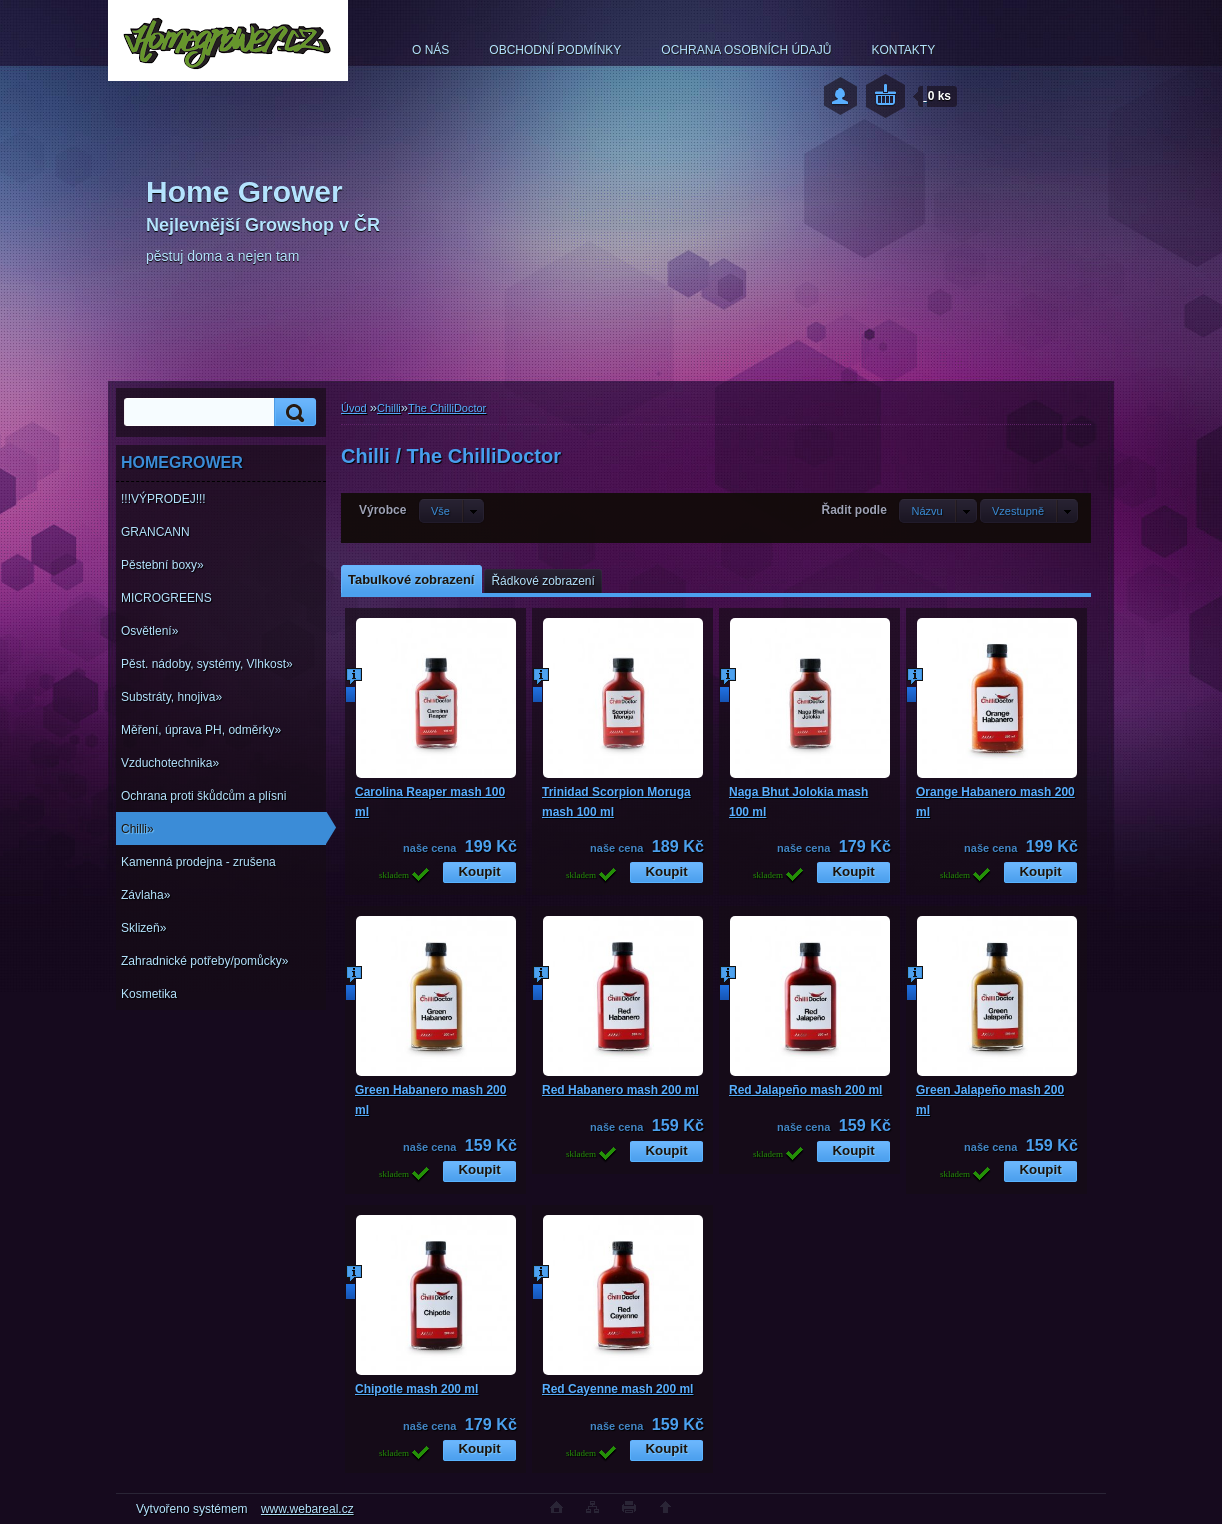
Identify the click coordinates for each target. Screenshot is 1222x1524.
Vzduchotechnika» (170, 763)
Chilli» (137, 829)
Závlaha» (145, 895)
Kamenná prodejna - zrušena (198, 862)
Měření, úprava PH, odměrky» (201, 730)
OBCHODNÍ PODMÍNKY (555, 50)
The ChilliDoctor (447, 408)
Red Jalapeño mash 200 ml (805, 1090)
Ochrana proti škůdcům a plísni (203, 796)
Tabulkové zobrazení (411, 579)
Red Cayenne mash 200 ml (617, 1389)
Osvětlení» (149, 631)
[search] (292, 412)
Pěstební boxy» (162, 565)
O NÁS (430, 50)
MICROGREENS (166, 598)
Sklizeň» (143, 928)
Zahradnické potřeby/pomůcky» (204, 961)
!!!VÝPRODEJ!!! (163, 499)
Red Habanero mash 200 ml (620, 1090)
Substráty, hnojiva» (171, 697)
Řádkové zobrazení (542, 581)
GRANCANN (155, 532)
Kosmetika (149, 994)
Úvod (354, 408)
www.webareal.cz (307, 1509)
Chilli (389, 408)
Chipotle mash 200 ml (416, 1389)
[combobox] (937, 511)
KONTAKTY (903, 50)
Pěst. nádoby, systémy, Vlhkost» (207, 664)
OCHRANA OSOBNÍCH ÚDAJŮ (746, 50)
